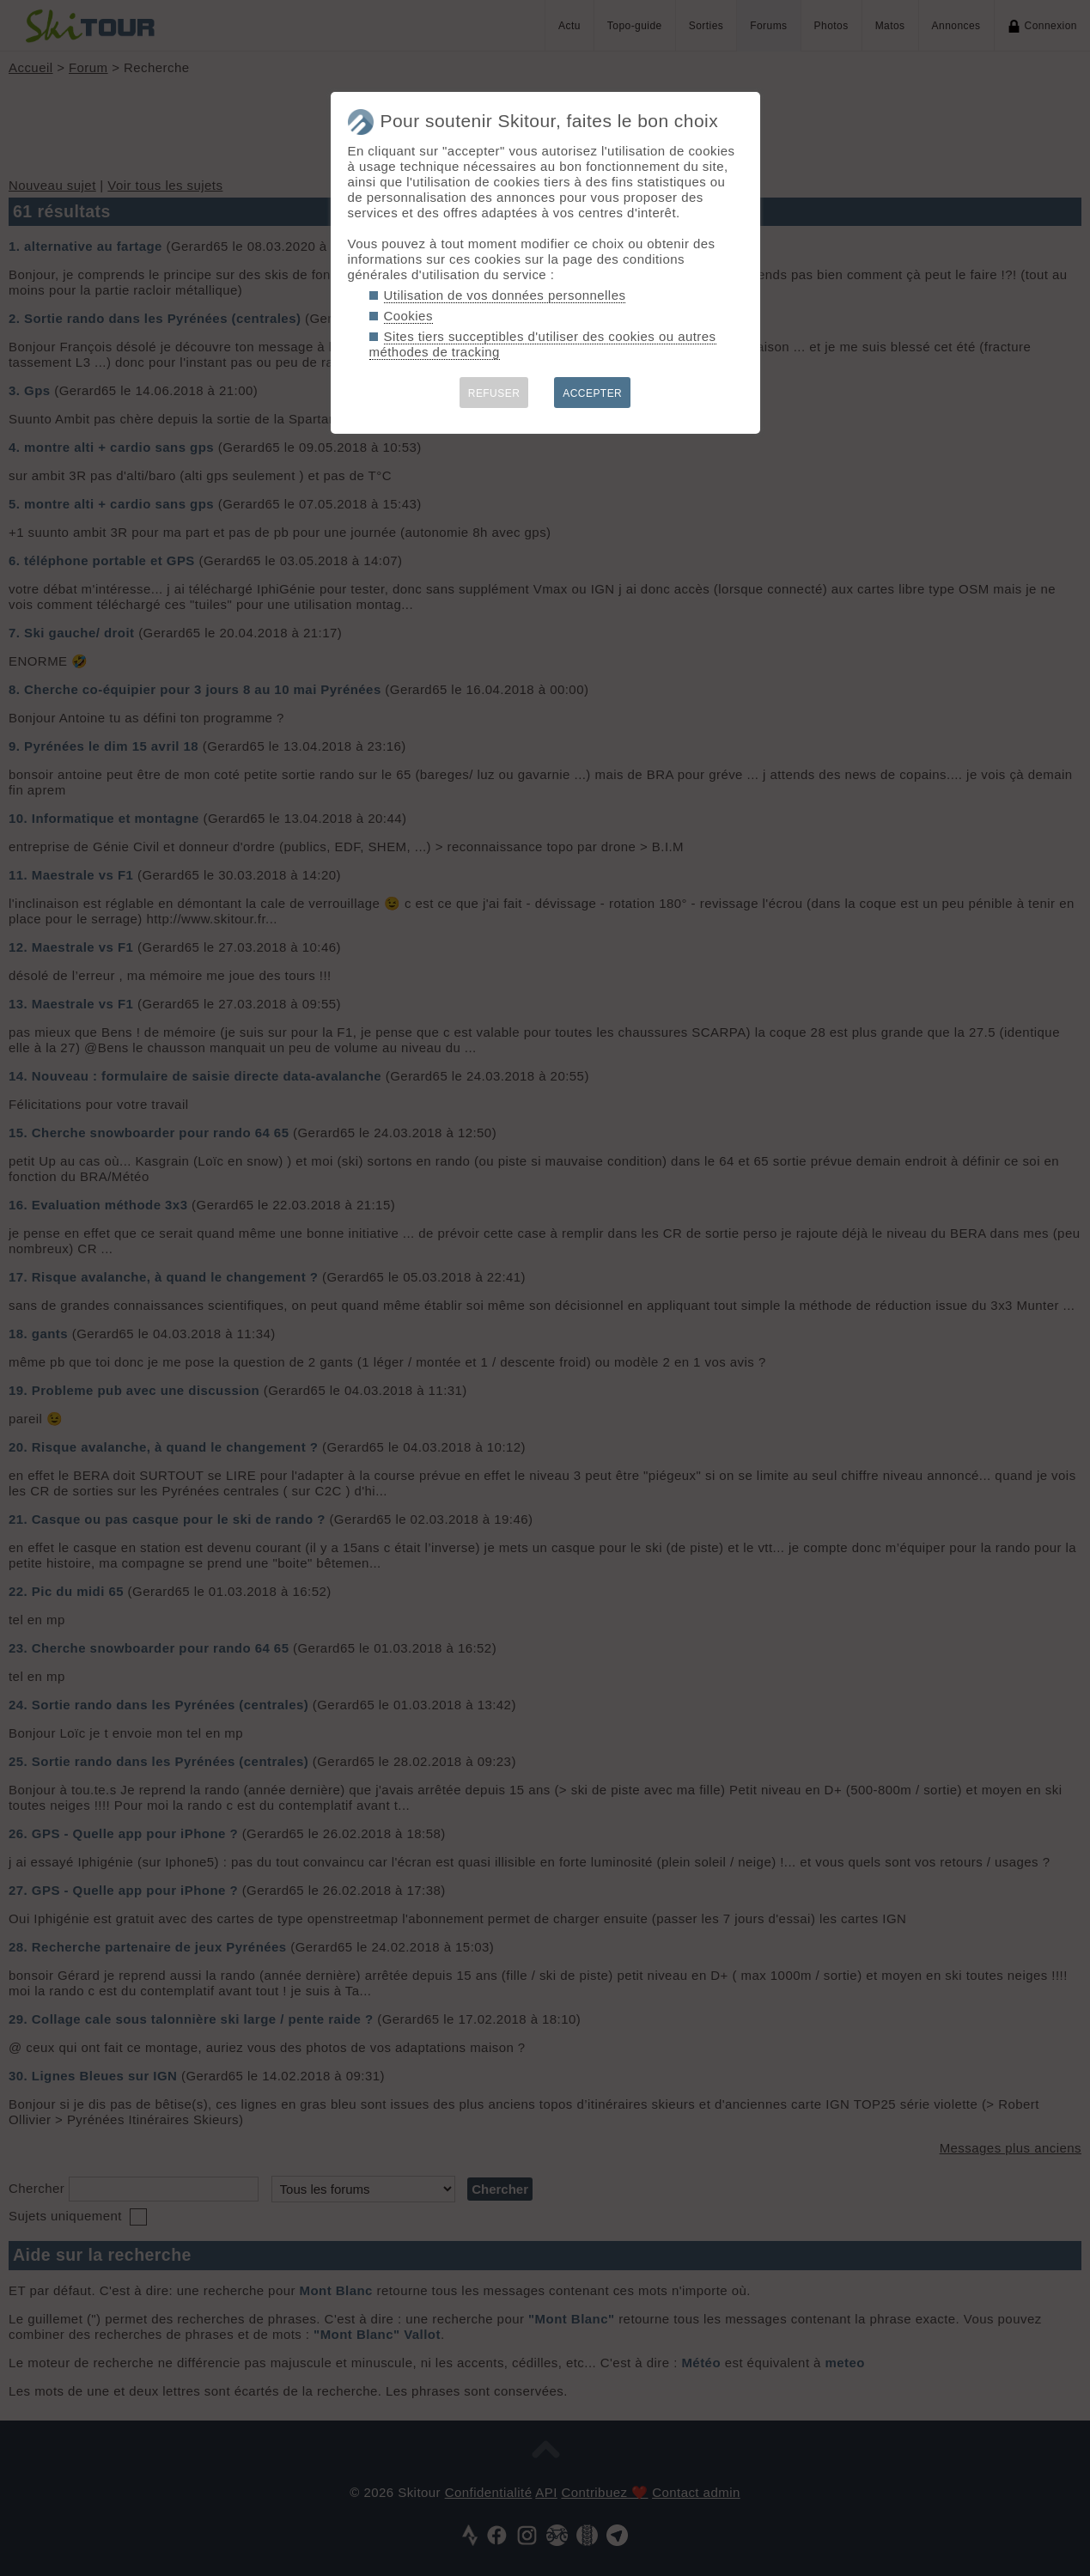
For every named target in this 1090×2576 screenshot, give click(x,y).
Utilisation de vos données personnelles (505, 295)
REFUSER (494, 393)
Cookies (408, 315)
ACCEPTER (592, 393)
